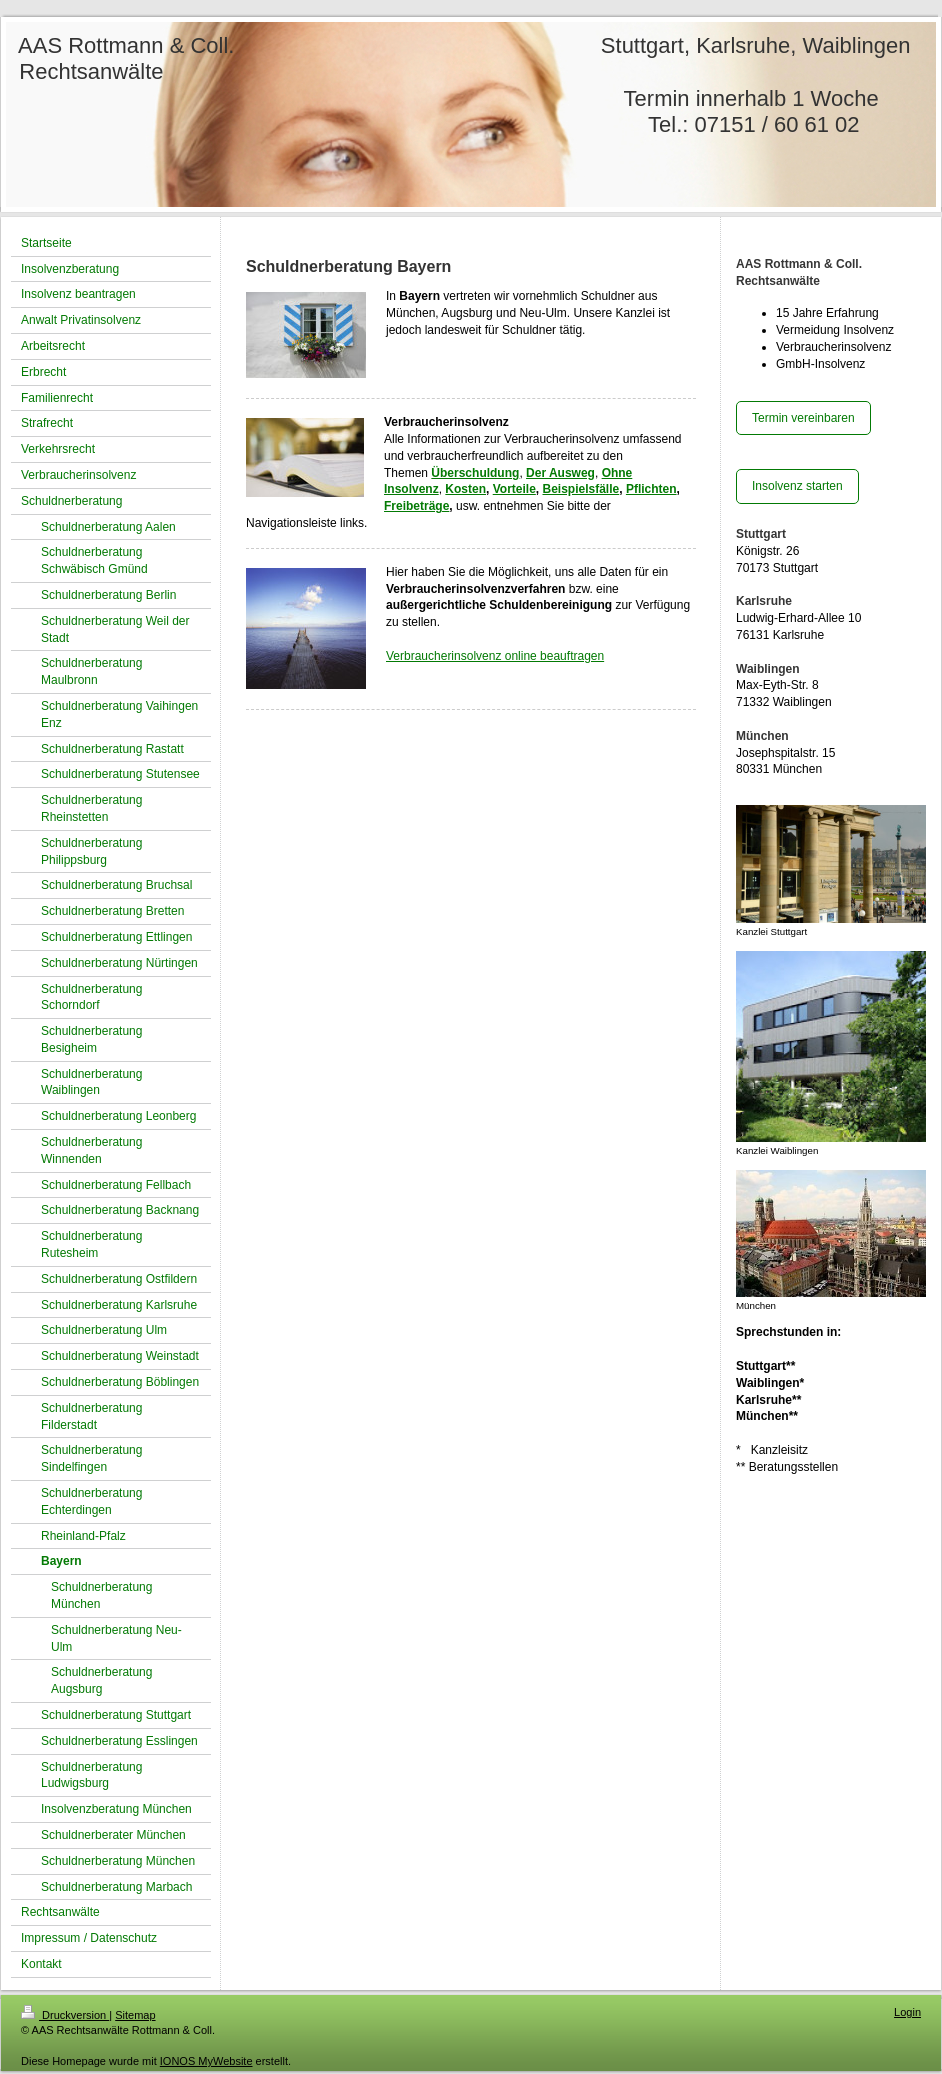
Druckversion (65, 2015)
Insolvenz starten (797, 486)
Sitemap (135, 2015)
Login (907, 2012)
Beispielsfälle (581, 489)
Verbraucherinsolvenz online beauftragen (495, 656)
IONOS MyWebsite (206, 2061)
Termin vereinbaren (803, 418)
